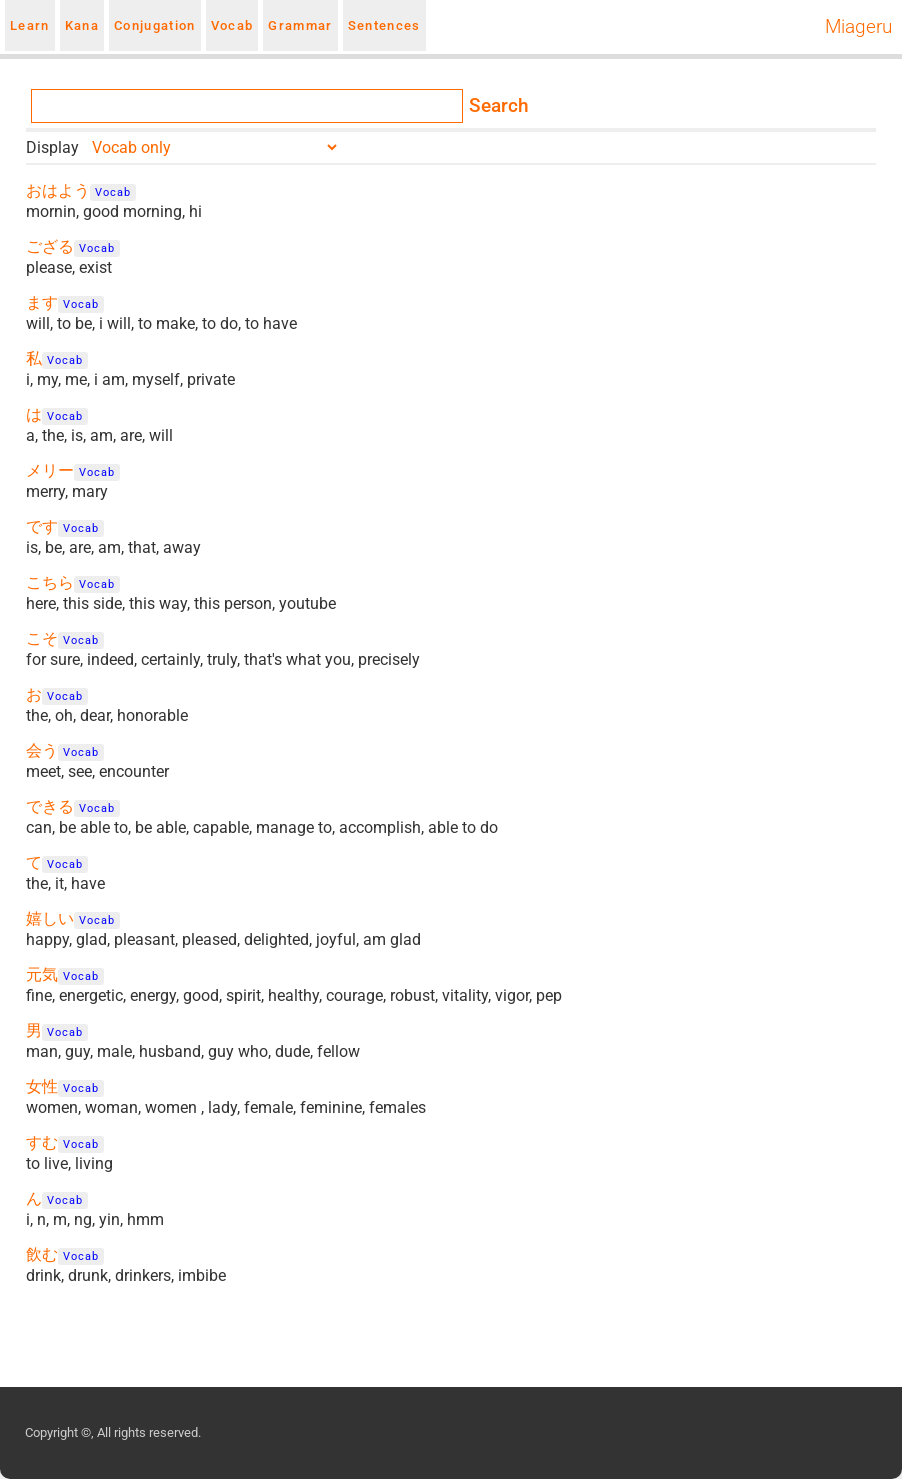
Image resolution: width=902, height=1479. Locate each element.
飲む (42, 1254)
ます (42, 302)
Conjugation (155, 25)
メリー (50, 470)
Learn (30, 25)
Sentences (384, 25)
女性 (42, 1086)
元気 (42, 974)
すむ (42, 1142)
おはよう (58, 190)
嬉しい (50, 918)
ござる (50, 246)
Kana (82, 25)
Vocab (232, 25)
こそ (42, 638)
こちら (50, 582)
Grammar (300, 25)
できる (50, 806)
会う (42, 750)
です (42, 526)
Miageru (858, 27)
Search (499, 106)
